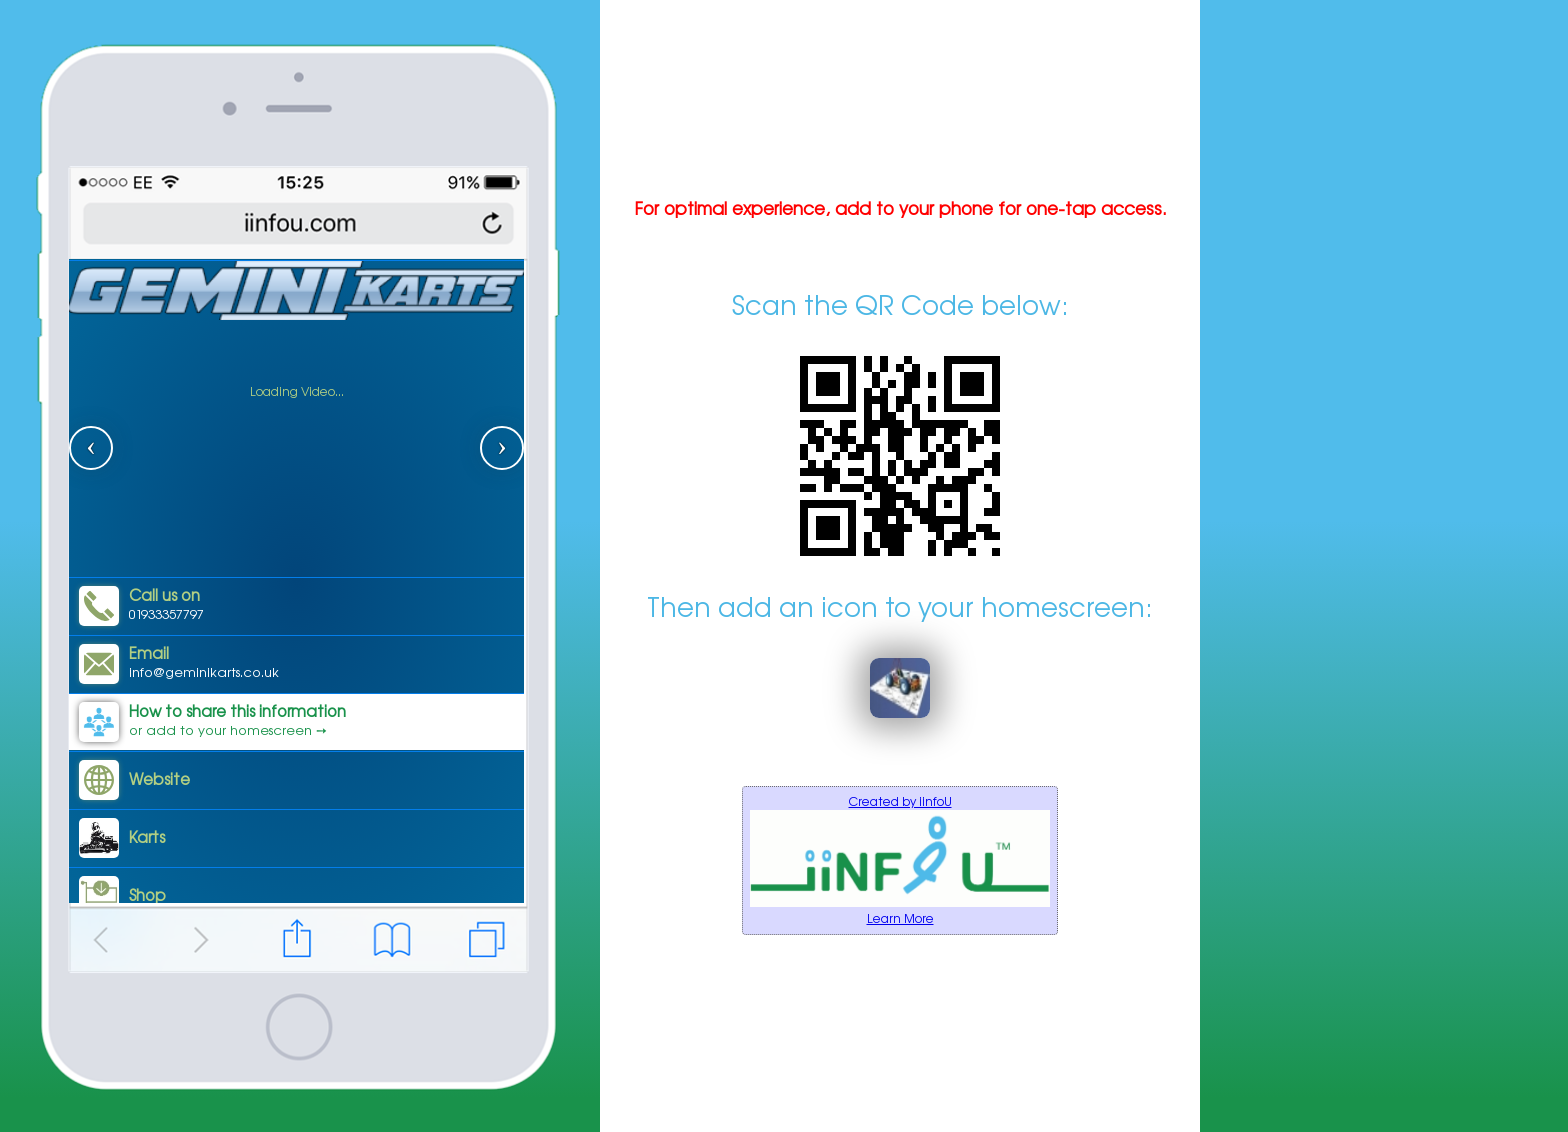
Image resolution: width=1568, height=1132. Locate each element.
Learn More (900, 918)
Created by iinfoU (900, 801)
